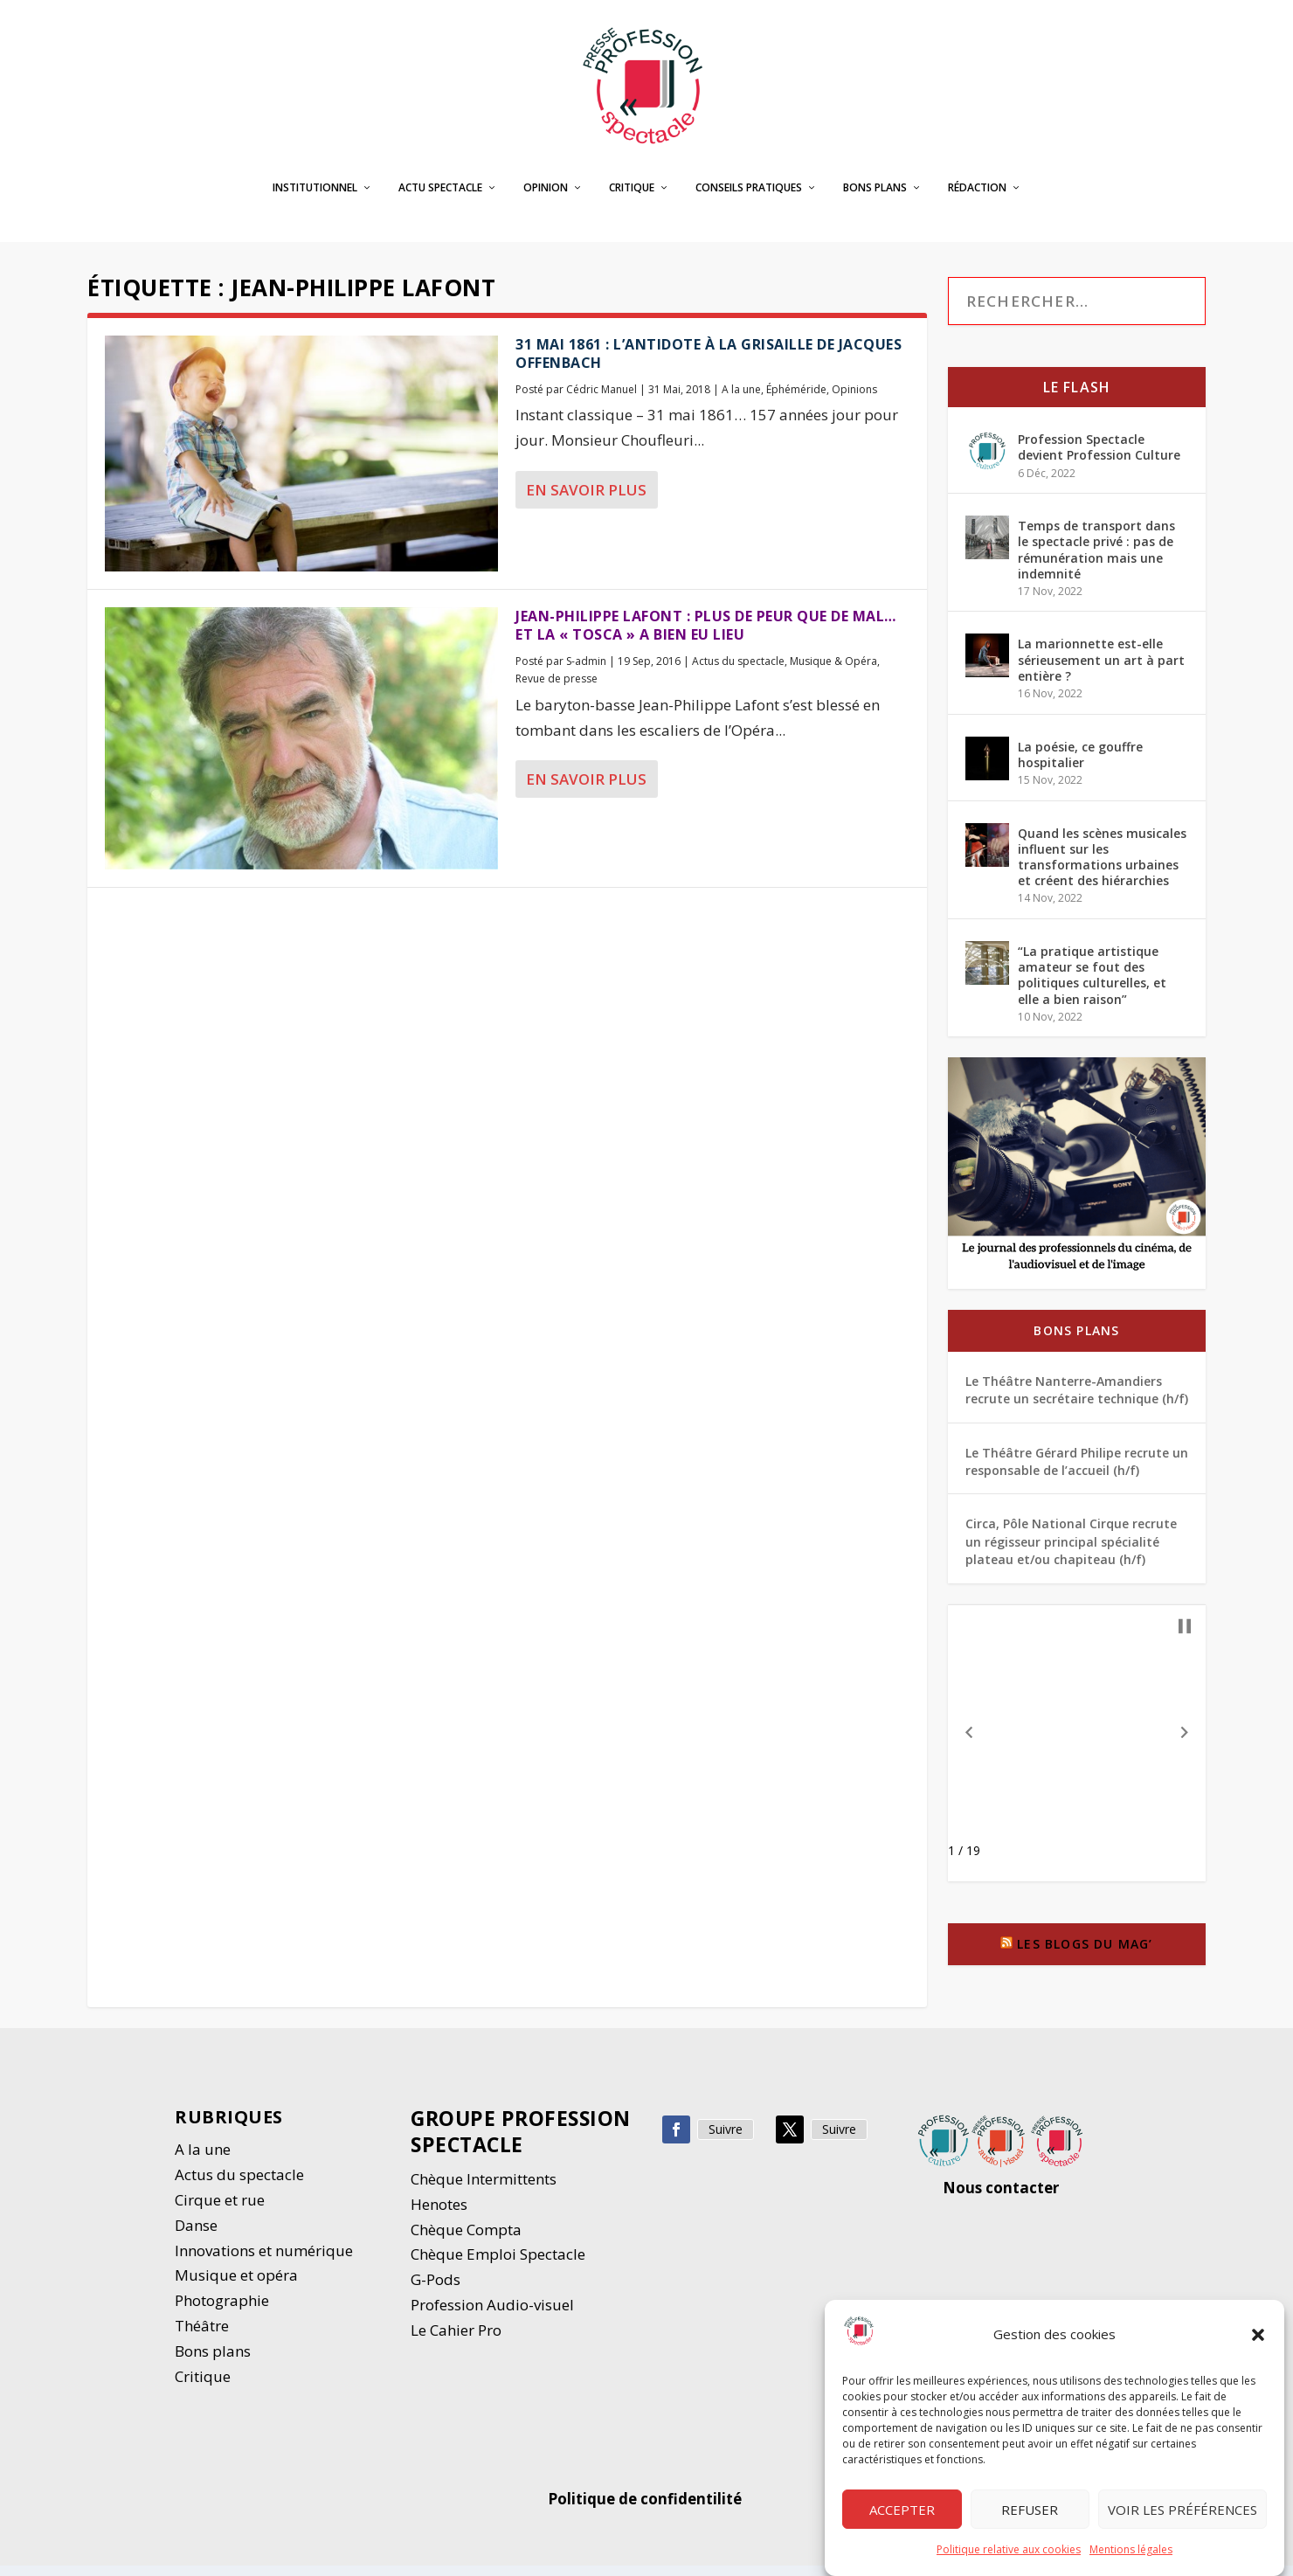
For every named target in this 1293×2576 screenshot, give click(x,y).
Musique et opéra (236, 2285)
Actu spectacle (440, 198)
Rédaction (977, 198)
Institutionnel (315, 198)
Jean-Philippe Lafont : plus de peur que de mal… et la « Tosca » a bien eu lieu (705, 635)
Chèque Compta (466, 2239)
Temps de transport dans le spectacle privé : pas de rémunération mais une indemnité (1096, 560)
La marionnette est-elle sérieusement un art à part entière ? (1101, 670)
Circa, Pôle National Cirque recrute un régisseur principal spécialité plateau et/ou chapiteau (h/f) (1071, 1552)
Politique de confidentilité (646, 2509)
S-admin (586, 671)
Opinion (545, 198)
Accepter (902, 2510)
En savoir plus (586, 500)
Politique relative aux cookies (1009, 2550)
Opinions (854, 399)
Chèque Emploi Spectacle (498, 2264)
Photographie (222, 2311)
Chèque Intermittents (484, 2189)
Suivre (726, 2139)
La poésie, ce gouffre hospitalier (1080, 764)
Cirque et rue (220, 2210)
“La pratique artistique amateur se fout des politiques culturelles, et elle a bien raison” (1092, 985)
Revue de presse (556, 689)
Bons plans (875, 198)
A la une (741, 399)
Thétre (203, 2336)
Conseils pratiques (748, 198)
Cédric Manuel (601, 399)
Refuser (1029, 2510)
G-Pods (435, 2290)
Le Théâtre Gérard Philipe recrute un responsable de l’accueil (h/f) (1076, 1472)
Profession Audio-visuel (492, 2315)
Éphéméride (796, 399)
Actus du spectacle (738, 671)
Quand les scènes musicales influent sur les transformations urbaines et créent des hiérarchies (1102, 866)
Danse (198, 2236)
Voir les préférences (1182, 2510)
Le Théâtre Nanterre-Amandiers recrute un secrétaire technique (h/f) (1076, 1400)
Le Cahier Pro (456, 2340)
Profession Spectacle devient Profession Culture (1099, 457)
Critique (631, 198)
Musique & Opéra (833, 671)
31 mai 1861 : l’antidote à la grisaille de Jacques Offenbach (708, 364)
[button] (1258, 2335)
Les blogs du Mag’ (1084, 1954)
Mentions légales (1130, 2550)
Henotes (439, 2215)
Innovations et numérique (264, 2260)
